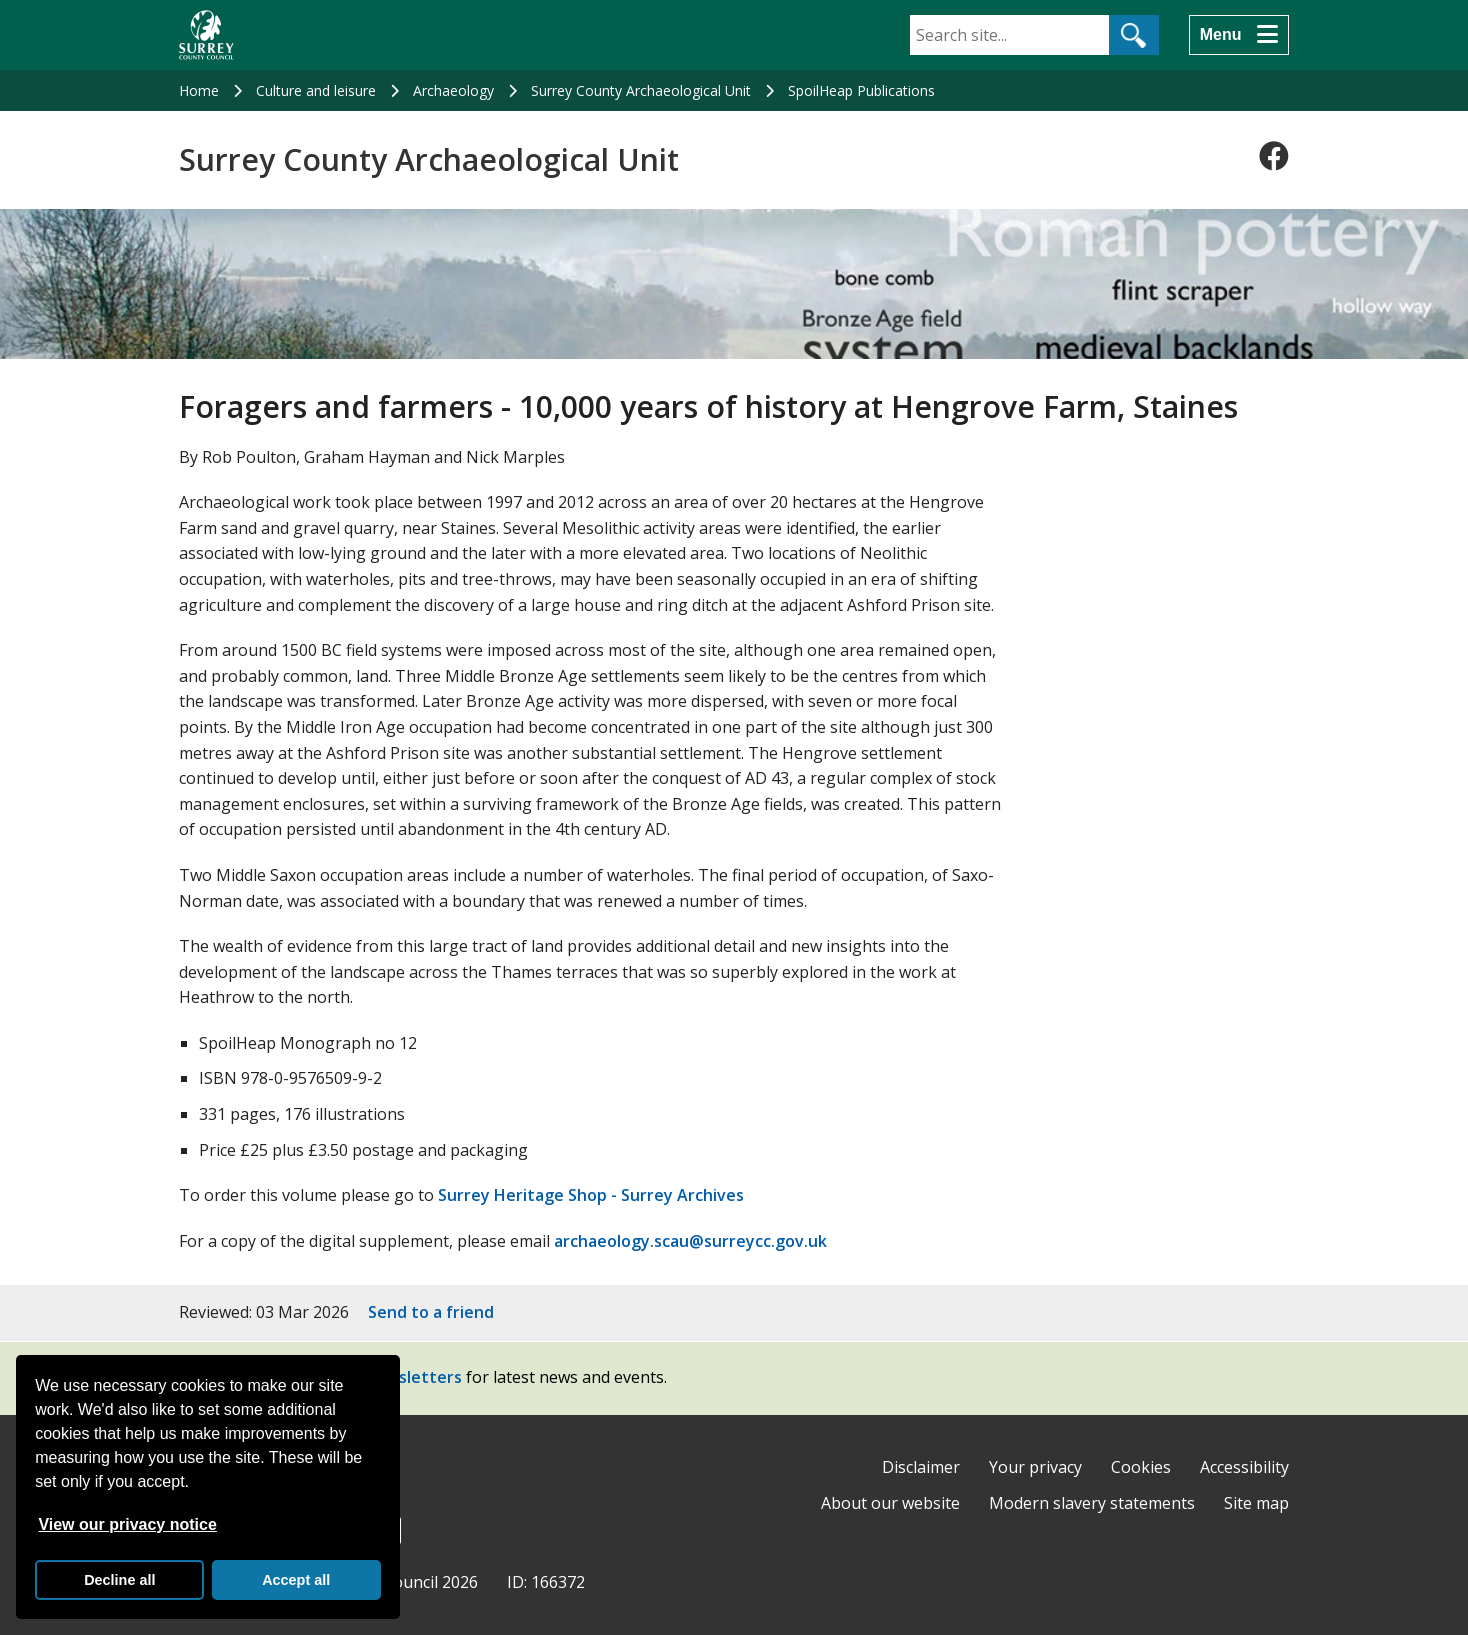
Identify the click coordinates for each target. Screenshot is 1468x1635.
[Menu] (1239, 35)
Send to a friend (431, 1312)
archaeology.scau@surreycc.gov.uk (690, 1241)
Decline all (119, 1580)
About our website (890, 1503)
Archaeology (453, 90)
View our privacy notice (127, 1524)
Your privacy (1035, 1467)
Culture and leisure (316, 90)
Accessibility (1244, 1467)
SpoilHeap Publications (861, 90)
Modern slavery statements (1092, 1503)
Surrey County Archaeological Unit (641, 90)
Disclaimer (921, 1467)
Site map (1256, 1503)
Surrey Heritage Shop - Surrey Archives (591, 1195)
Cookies (1141, 1467)
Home (199, 90)
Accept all (296, 1580)
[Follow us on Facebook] (1274, 156)
